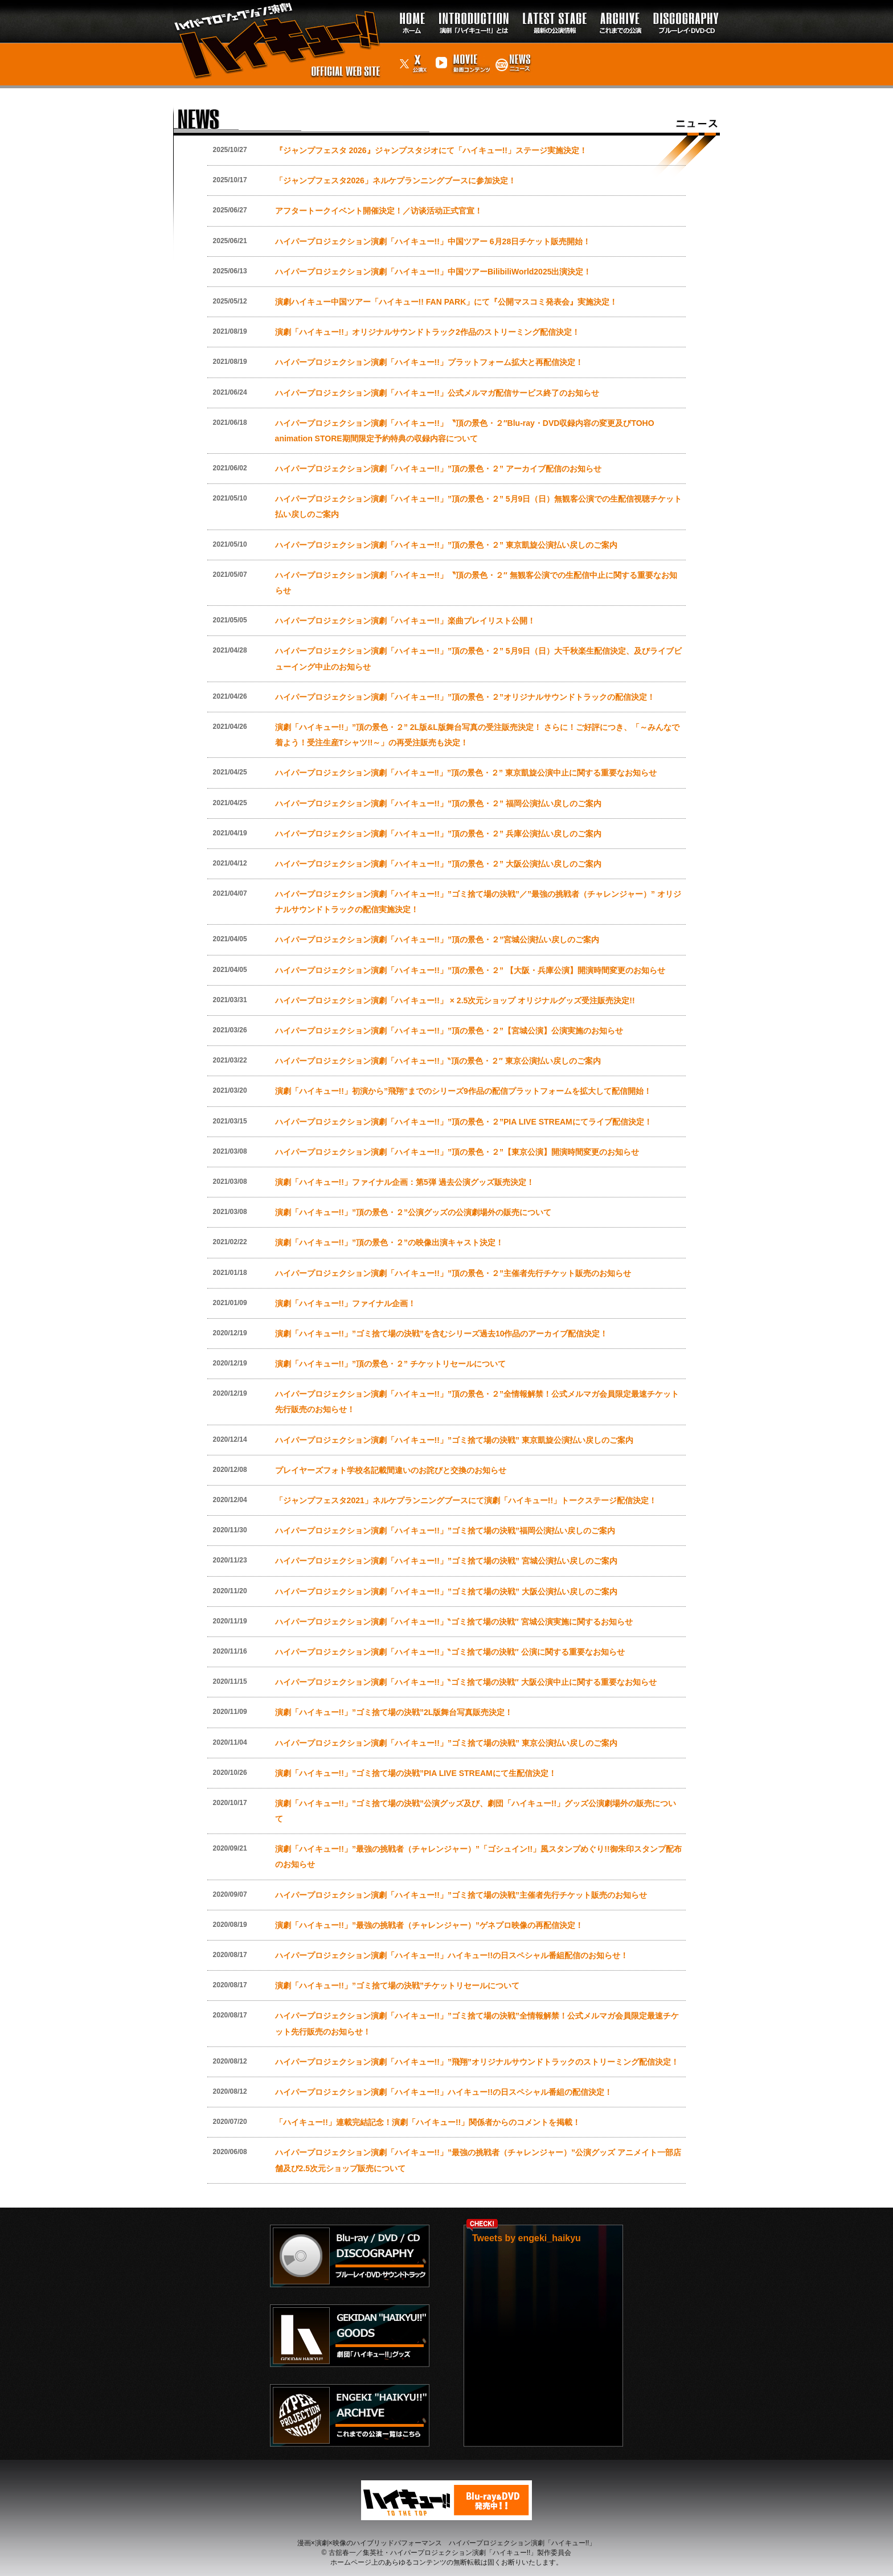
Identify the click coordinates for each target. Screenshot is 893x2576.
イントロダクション (474, 5)
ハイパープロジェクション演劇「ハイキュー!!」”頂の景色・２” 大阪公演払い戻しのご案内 (438, 863)
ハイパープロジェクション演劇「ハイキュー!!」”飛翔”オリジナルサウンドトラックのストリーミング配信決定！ (477, 2061)
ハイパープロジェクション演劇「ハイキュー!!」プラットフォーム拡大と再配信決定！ (429, 362)
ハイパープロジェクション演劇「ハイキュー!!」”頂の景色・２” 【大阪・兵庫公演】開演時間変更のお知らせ (470, 970)
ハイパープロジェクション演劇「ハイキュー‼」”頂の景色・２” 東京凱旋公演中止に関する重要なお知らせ (466, 772)
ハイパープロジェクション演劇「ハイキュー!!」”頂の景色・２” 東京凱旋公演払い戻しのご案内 (446, 544)
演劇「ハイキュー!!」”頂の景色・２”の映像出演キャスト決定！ (389, 1242)
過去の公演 (619, 5)
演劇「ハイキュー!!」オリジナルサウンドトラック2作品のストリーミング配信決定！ (427, 332)
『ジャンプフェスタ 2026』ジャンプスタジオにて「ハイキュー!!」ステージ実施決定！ (431, 150)
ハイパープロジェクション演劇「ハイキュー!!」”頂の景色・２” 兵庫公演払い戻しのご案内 (438, 833)
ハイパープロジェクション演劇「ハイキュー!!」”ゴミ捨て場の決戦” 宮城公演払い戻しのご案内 (446, 1560)
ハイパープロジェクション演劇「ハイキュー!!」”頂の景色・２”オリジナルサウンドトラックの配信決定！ (465, 697)
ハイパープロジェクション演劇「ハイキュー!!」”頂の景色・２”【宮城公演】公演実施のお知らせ (449, 1030)
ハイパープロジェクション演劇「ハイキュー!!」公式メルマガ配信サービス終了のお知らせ (437, 392)
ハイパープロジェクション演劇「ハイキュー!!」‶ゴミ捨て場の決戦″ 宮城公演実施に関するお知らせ (454, 1621)
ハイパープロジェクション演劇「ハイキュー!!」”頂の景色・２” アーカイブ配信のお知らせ (438, 468)
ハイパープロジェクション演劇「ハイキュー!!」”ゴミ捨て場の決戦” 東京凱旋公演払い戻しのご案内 (454, 1440)
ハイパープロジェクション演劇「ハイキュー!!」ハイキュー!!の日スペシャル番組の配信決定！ (444, 2092)
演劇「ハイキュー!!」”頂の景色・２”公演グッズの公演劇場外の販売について (413, 1212)
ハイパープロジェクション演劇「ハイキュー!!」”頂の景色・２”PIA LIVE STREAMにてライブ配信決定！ (463, 1121)
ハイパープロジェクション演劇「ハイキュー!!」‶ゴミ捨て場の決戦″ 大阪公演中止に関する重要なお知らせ (466, 1682)
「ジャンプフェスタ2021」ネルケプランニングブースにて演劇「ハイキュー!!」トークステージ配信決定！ (466, 1500)
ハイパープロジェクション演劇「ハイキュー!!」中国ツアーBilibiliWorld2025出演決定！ (433, 271)
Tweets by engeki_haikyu (526, 2238)
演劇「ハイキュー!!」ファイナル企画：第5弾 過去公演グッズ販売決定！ (404, 1182)
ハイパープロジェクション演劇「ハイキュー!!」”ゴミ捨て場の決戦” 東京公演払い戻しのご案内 (446, 1743)
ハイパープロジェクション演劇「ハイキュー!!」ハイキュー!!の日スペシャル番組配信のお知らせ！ (452, 1955)
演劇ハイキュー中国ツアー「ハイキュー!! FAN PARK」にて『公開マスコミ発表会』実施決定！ (446, 301)
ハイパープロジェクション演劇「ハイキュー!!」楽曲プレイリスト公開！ (405, 620)
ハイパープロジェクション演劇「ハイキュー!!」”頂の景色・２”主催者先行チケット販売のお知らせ (453, 1273)
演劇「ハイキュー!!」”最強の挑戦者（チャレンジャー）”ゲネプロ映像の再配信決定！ (429, 1925)
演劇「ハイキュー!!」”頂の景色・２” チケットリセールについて (390, 1363)
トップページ (409, 11)
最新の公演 (554, 5)
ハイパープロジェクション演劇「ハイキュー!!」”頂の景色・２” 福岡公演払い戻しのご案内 (438, 803)
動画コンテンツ (461, 54)
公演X (407, 48)
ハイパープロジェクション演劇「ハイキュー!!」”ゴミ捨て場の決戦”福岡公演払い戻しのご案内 (445, 1530)
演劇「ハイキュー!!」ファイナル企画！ (345, 1303)
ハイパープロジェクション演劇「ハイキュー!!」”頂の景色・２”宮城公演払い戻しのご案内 (437, 939)
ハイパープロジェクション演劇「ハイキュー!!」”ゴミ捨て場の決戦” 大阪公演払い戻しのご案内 (446, 1591)
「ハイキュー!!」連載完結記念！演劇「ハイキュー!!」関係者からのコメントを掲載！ (428, 2122)
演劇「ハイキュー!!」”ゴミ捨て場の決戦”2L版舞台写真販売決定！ (394, 1712)
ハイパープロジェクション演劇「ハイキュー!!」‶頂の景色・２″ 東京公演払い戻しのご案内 (438, 1060)
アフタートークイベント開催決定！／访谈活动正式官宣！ (378, 210)
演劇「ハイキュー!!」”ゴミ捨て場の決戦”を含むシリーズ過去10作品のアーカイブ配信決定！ (441, 1333)
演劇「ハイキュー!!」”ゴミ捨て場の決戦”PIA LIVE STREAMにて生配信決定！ (415, 1773)
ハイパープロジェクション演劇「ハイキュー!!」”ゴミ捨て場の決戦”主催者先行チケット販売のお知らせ (461, 1895)
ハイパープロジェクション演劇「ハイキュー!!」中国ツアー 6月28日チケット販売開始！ (433, 241)
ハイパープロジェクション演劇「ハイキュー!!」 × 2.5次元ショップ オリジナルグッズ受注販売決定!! (455, 1000)
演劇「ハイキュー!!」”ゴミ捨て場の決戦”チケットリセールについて (397, 1985)
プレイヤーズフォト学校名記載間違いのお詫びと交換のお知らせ (390, 1470)
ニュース (512, 48)
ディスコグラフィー (683, 11)
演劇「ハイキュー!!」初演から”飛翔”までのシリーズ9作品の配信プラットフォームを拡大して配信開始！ (463, 1091)
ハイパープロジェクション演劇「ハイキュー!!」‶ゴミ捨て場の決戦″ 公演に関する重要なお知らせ (450, 1651)
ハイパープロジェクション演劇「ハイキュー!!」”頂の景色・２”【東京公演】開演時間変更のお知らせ (457, 1151)
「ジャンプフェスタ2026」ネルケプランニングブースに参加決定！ (395, 180)
